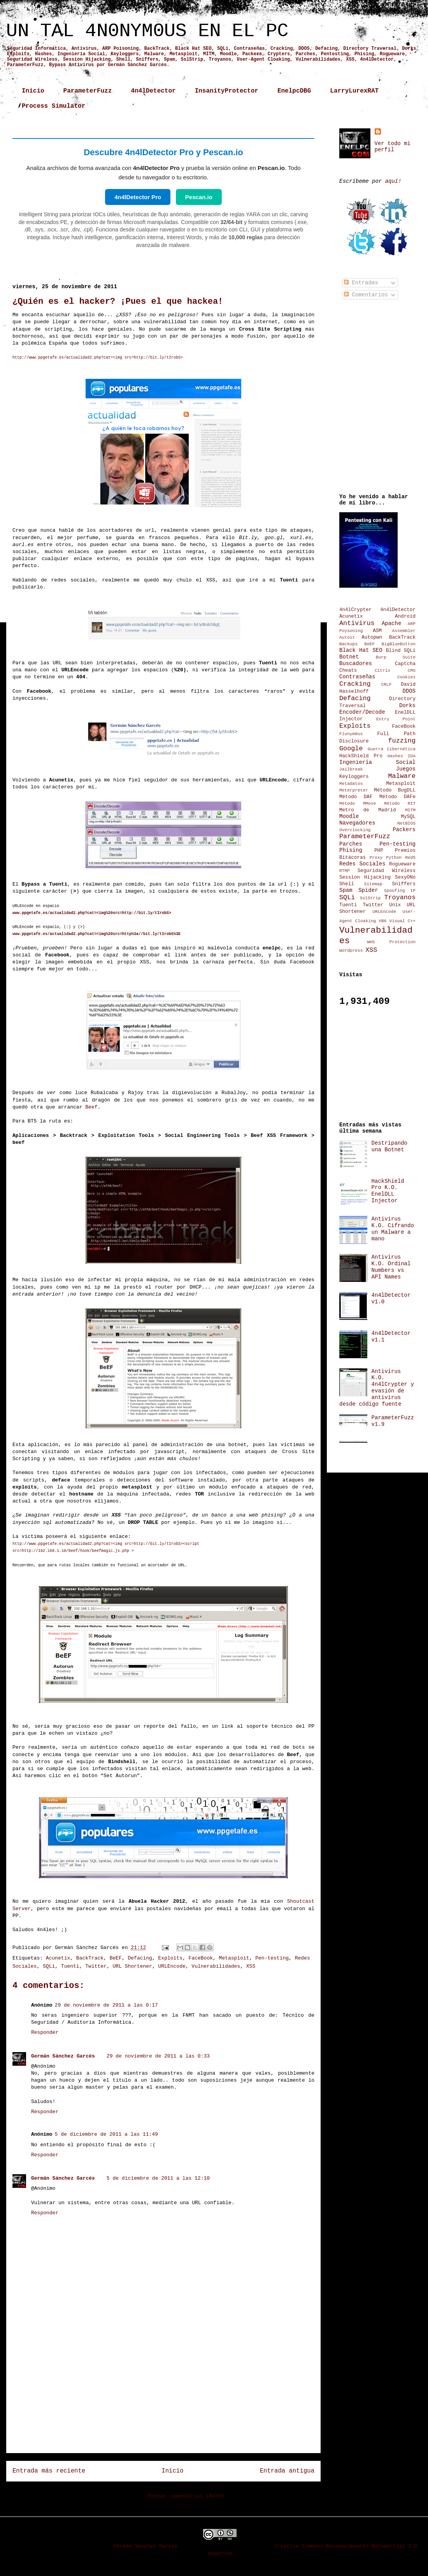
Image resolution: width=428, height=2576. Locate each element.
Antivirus (357, 623)
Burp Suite (396, 657)
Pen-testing (272, 1958)
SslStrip (370, 898)
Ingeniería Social (377, 762)
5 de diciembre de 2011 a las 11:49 (106, 2134)
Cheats (348, 670)
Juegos (406, 769)
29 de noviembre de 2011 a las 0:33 (158, 2056)
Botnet (349, 657)
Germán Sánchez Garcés (63, 2056)
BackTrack (89, 1958)
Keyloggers (354, 776)
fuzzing (402, 740)
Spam (346, 890)
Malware (402, 776)
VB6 (382, 921)
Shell (346, 884)
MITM (410, 810)
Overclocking (355, 830)
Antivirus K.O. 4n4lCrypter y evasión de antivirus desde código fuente (376, 1387)
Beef (91, 1107)
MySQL (408, 817)
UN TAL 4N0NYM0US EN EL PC (147, 31)
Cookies (406, 677)
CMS (412, 670)
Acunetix (58, 1958)
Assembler (404, 631)
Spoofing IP (400, 890)
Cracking (355, 684)
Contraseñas (357, 677)
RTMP (344, 871)
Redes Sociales (362, 864)
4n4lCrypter (355, 610)
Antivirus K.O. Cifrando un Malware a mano (393, 1229)
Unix (395, 905)
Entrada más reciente (48, 2470)
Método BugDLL (395, 790)
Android (405, 616)
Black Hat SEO (360, 650)
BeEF (116, 1958)
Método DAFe (397, 797)
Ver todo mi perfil (392, 146)
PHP (378, 850)
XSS (250, 1966)
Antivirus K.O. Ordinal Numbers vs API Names (391, 1267)
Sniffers (404, 884)
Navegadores (357, 823)
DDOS (409, 691)
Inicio (33, 91)
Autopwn (371, 637)
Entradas (361, 283)
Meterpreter (353, 790)
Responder (44, 2032)
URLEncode (172, 1966)
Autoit (347, 637)
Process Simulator (53, 106)
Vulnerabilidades (215, 1966)
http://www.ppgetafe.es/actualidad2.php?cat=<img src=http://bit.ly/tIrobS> (97, 357)
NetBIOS (406, 823)
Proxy (376, 857)
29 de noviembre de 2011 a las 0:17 (106, 2005)
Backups (348, 644)
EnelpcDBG (294, 91)
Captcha (405, 664)
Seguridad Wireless (387, 871)
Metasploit (234, 1958)
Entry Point (396, 719)
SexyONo (405, 877)
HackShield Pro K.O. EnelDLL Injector (388, 1191)
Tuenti (70, 1966)
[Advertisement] (163, 2392)
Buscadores (355, 663)
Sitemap (373, 884)
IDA (412, 756)
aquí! (393, 181)
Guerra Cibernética (392, 749)
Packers (404, 830)
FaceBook (201, 1958)
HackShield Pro (360, 756)
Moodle (349, 816)
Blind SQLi (401, 650)
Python (394, 857)
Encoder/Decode (362, 712)
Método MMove (357, 803)
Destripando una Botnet (389, 1146)
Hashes (395, 756)
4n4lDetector (153, 91)
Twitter (96, 1966)
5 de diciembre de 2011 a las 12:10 (158, 2178)
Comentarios (366, 295)
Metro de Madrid (367, 810)
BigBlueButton (399, 644)
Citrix (382, 670)
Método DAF (355, 797)
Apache (391, 623)
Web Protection (391, 942)
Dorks (407, 705)
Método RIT (400, 803)
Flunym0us (351, 734)
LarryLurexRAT (354, 91)
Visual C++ (402, 921)
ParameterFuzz (87, 91)
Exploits (170, 1958)
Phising (350, 850)
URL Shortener (132, 1966)
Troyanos (400, 897)
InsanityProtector (226, 91)
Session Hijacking (365, 877)
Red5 (410, 857)
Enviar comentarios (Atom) (186, 2496)
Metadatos (351, 783)
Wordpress (351, 950)
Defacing (140, 1958)
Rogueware (402, 864)
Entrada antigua (287, 2470)
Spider (368, 890)
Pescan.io (198, 197)
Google (351, 748)
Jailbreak (351, 769)
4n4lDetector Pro (137, 197)
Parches (350, 844)
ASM (377, 631)
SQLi (49, 1966)
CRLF (386, 684)
